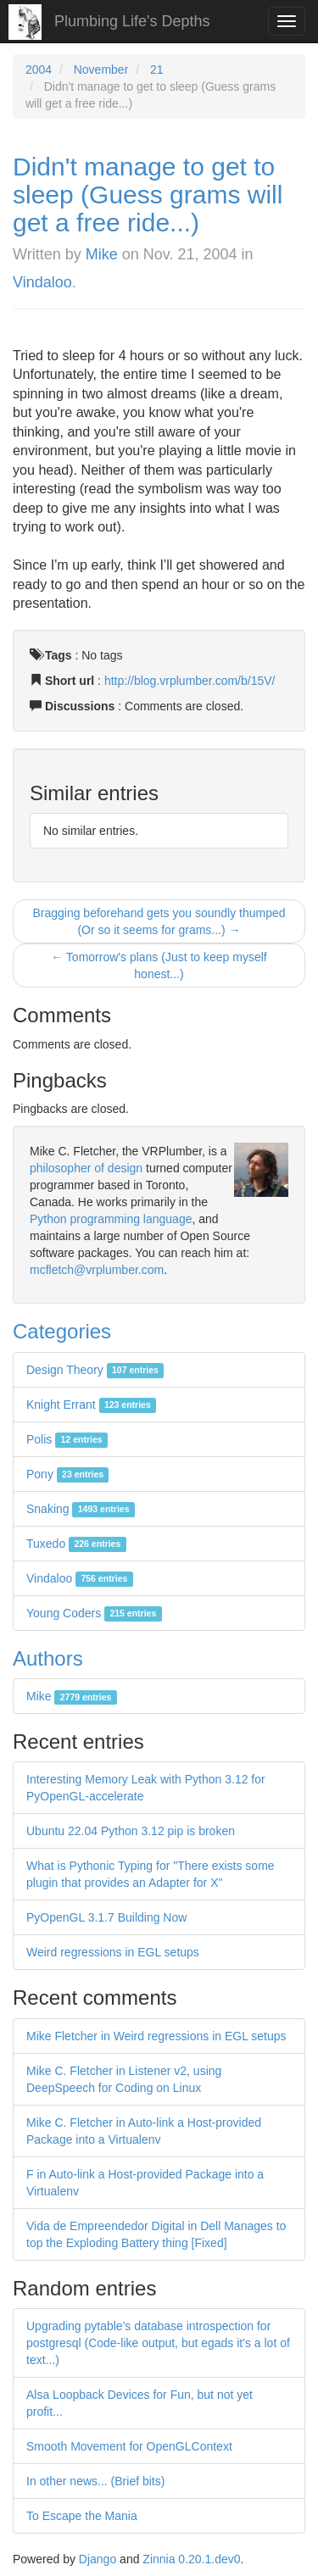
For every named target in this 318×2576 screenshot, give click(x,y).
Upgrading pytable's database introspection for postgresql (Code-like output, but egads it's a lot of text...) (158, 2343)
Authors (48, 1658)
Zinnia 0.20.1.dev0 (191, 2559)
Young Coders (94, 1613)
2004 (38, 69)
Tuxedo (76, 1543)
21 (157, 69)
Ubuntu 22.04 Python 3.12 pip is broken (130, 1831)
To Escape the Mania (81, 2516)
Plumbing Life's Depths (132, 21)
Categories (62, 1331)
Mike (102, 254)
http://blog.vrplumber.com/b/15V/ (190, 680)
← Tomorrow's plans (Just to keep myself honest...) (159, 965)
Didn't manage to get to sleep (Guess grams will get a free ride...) (147, 194)
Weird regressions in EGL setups (112, 1952)
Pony (67, 1474)
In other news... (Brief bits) (95, 2481)
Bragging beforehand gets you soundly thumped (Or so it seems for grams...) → (158, 921)
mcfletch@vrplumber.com (97, 1270)
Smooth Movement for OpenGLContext (129, 2446)
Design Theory (95, 1370)
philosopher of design (86, 1168)
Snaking (80, 1509)
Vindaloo (42, 282)
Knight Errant (91, 1404)
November (101, 69)
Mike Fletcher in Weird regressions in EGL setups (156, 2036)
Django (97, 2559)
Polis (67, 1439)
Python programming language (111, 1219)
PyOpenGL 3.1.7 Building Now (106, 1917)
